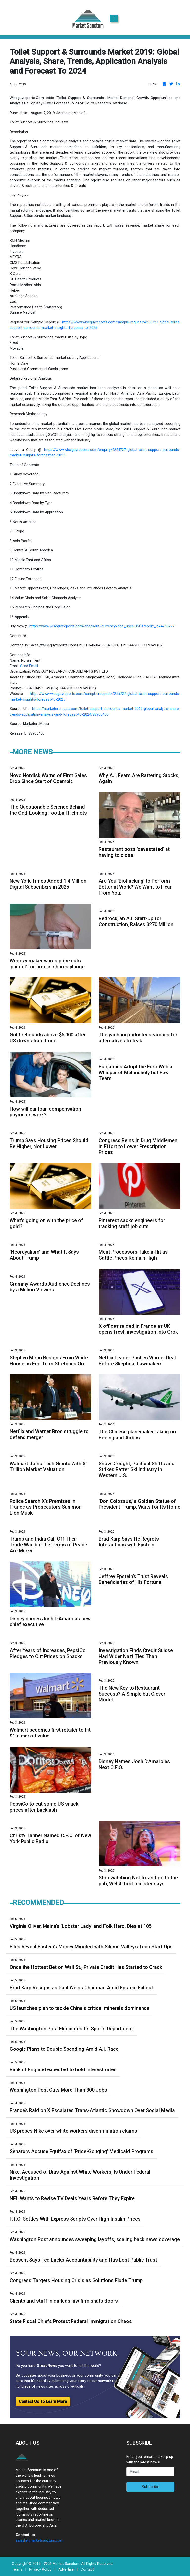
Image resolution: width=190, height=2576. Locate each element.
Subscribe (150, 2486)
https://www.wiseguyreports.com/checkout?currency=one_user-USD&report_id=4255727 (101, 626)
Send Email (29, 666)
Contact (87, 2569)
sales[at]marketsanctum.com (39, 2540)
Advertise (66, 2569)
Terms (17, 2569)
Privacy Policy (40, 2569)
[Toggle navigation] (114, 18)
